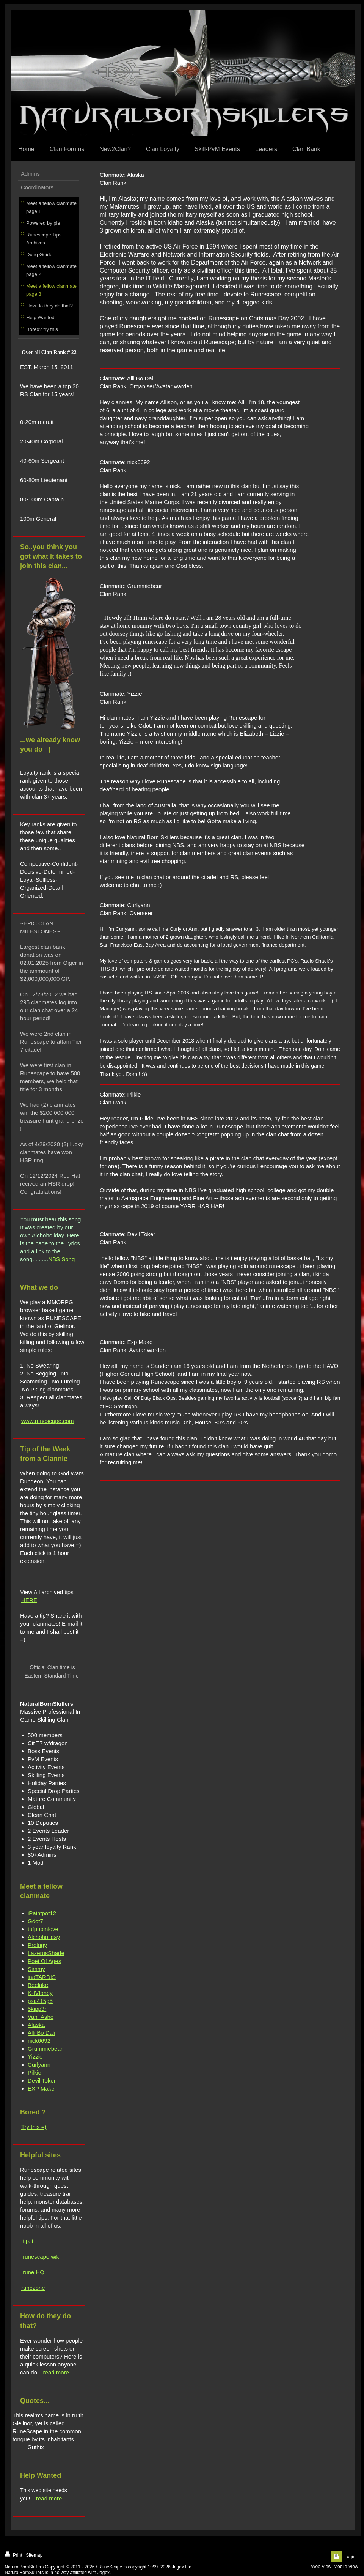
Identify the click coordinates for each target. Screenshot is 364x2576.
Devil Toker (42, 2080)
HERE (29, 1600)
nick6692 (39, 2040)
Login (349, 2556)
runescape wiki (40, 2256)
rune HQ (32, 2272)
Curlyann (39, 2064)
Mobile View (346, 2566)
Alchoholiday (44, 1937)
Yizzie (35, 2056)
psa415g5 (40, 2001)
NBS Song (61, 1259)
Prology (37, 1945)
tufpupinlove (43, 1929)
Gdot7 (35, 1921)
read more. (57, 2372)
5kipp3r (37, 2009)
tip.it (28, 2241)
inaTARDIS (42, 1977)
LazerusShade (46, 1953)
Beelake (38, 1985)
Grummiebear (45, 2048)
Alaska (36, 2024)
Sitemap (34, 2555)
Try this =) (34, 2127)
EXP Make (41, 2088)
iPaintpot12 (42, 1913)
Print (13, 2554)
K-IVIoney (40, 1993)
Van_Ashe (40, 2017)
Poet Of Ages (44, 1961)
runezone (33, 2288)
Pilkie (34, 2072)
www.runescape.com (47, 1421)
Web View (321, 2566)
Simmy (36, 1969)
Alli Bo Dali (41, 2032)
